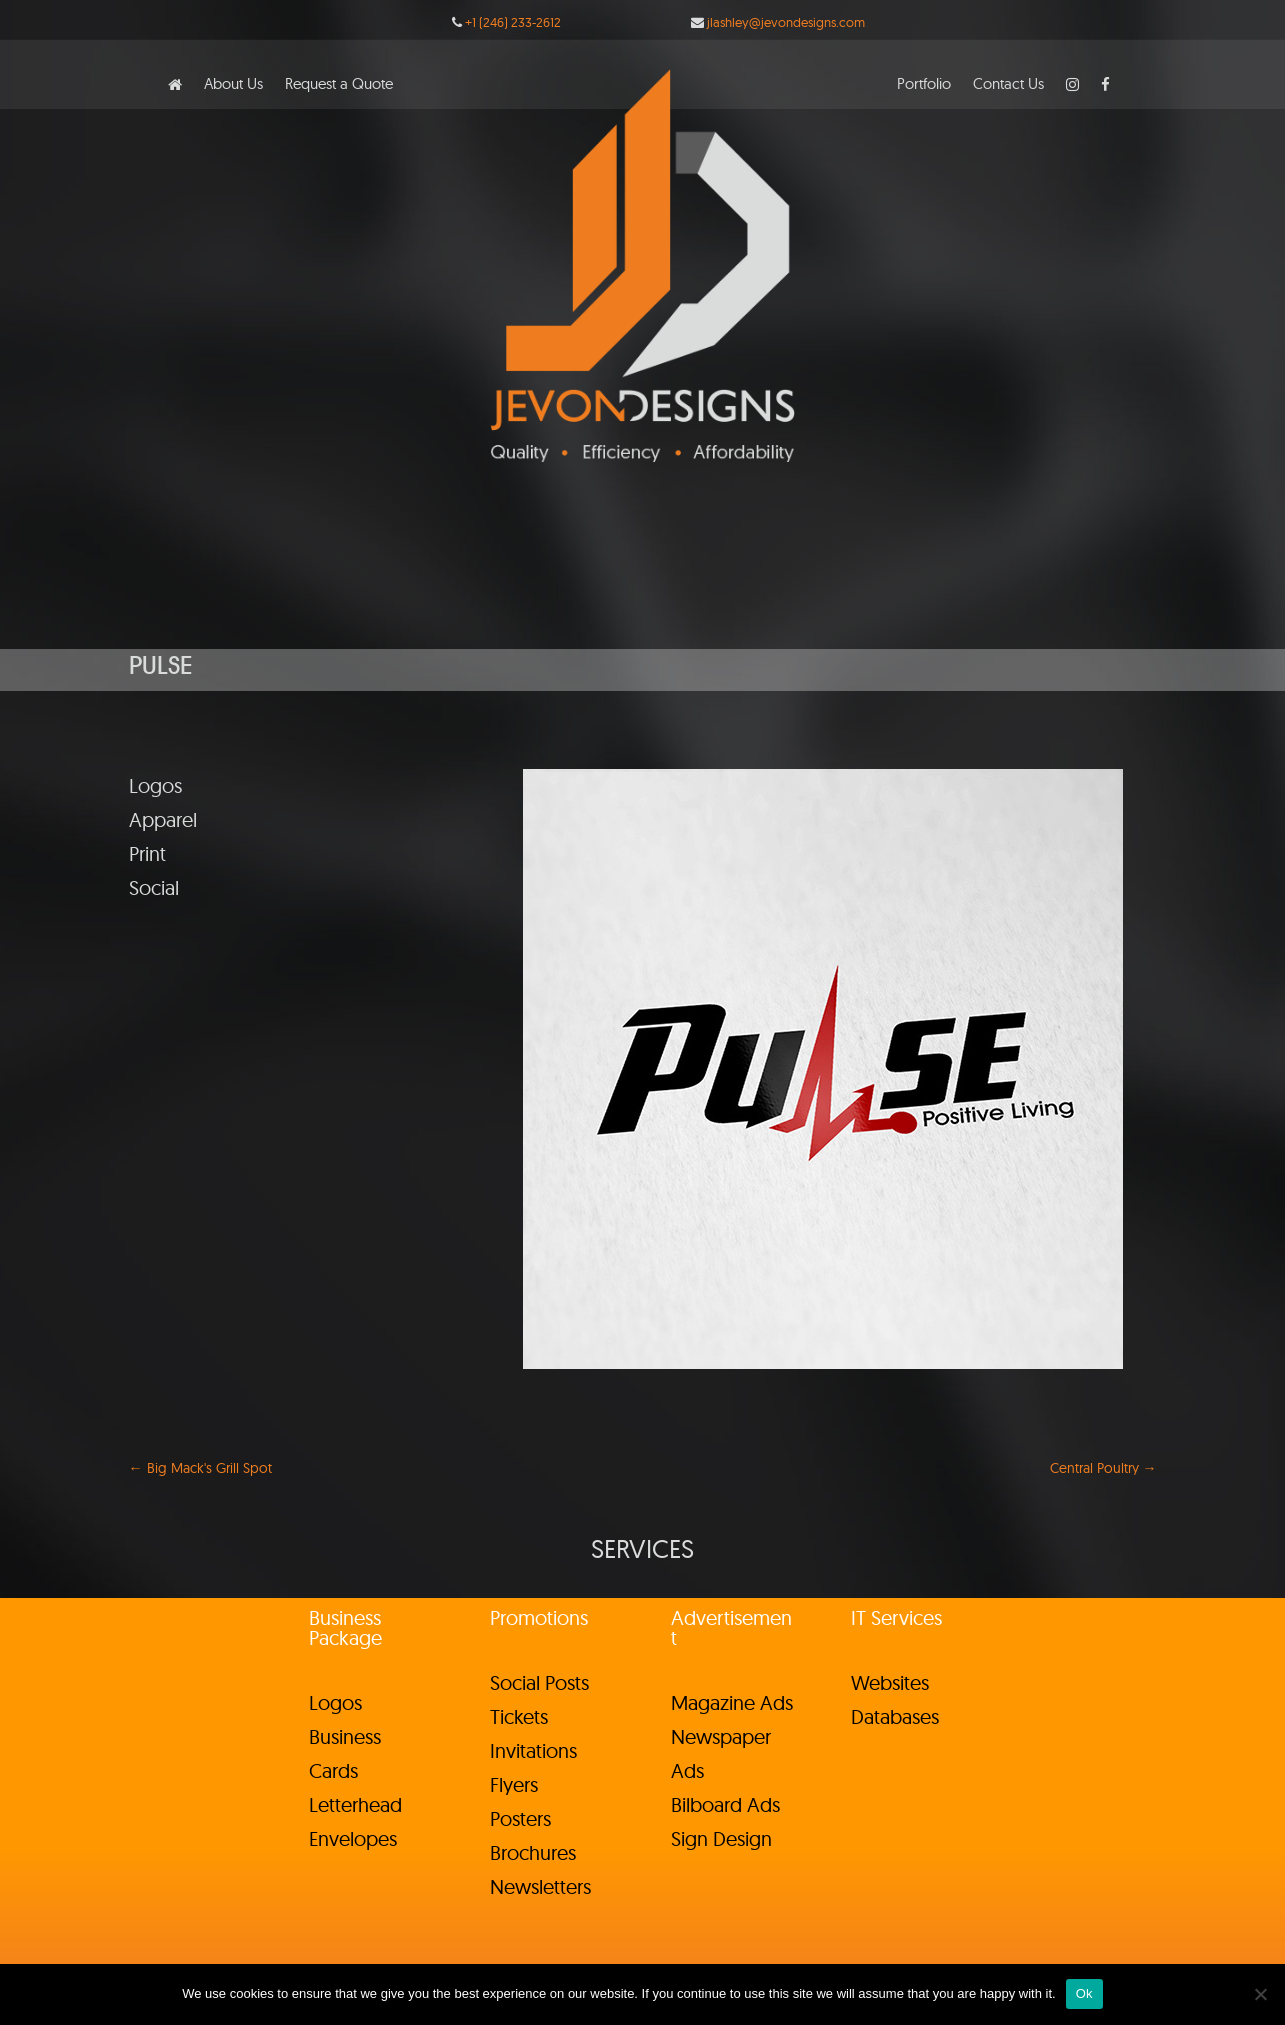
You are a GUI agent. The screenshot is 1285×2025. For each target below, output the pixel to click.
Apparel (163, 819)
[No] (1260, 1994)
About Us (233, 85)
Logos (155, 785)
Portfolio (924, 85)
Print (147, 853)
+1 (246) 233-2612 (513, 22)
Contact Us (1008, 85)
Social (154, 887)
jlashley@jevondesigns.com (786, 22)
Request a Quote (339, 85)
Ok (1084, 1993)
